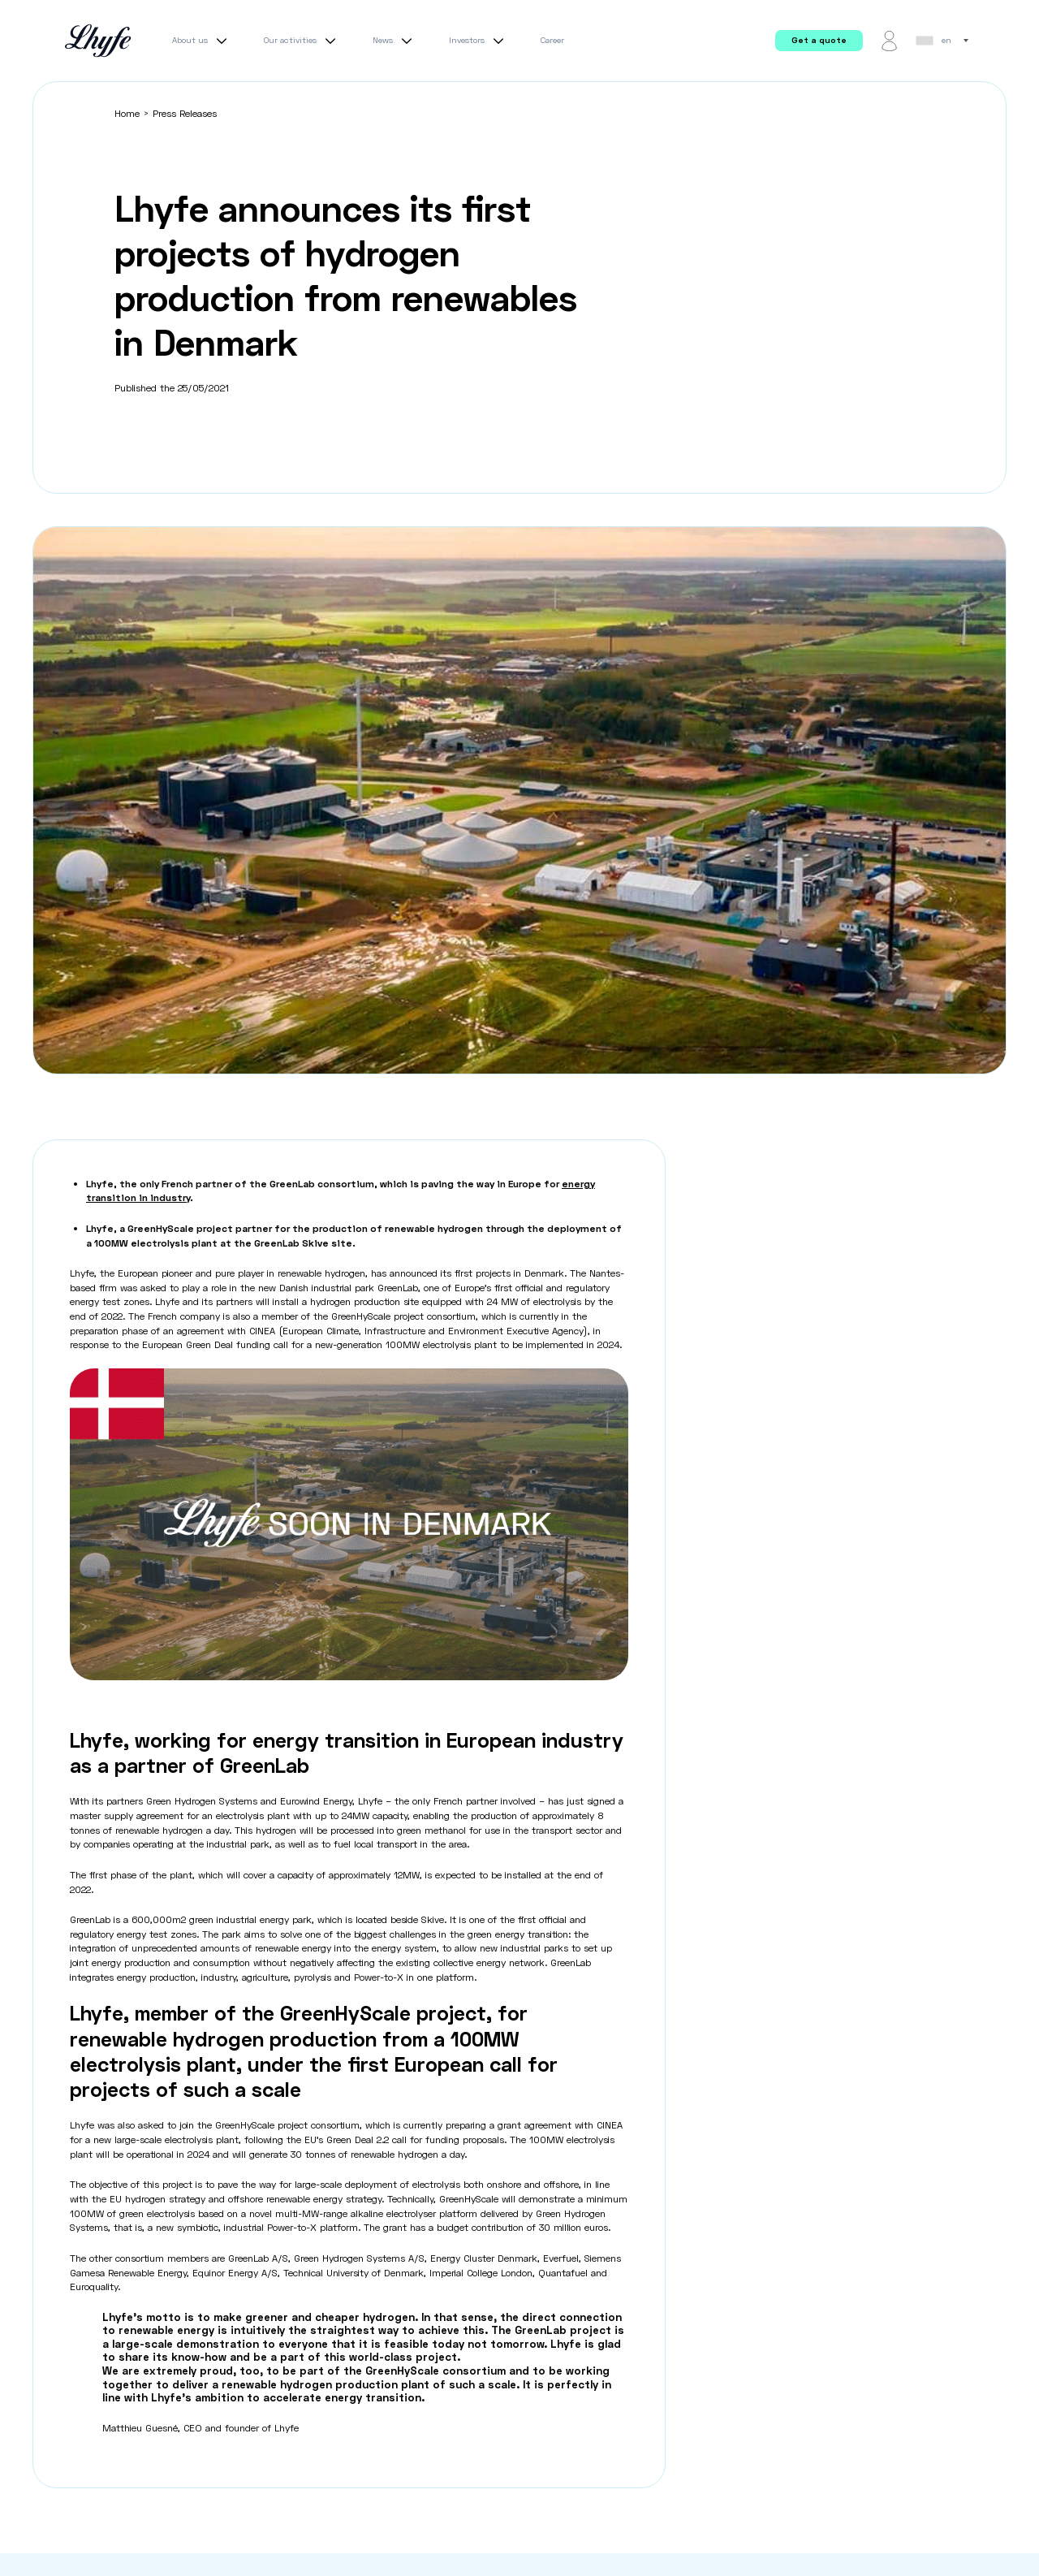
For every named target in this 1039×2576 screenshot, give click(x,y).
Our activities (302, 40)
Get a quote (819, 40)
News (394, 40)
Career (552, 40)
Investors (478, 40)
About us (201, 40)
